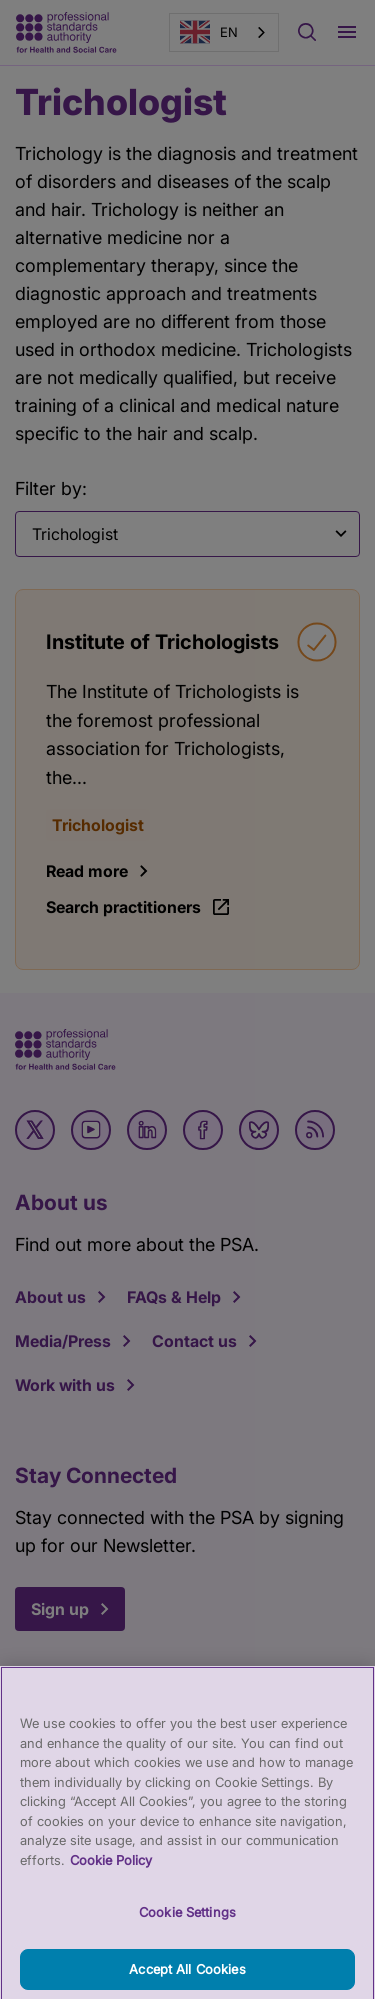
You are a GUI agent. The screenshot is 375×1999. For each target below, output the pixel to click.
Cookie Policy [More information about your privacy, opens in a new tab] (111, 1872)
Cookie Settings (187, 1925)
